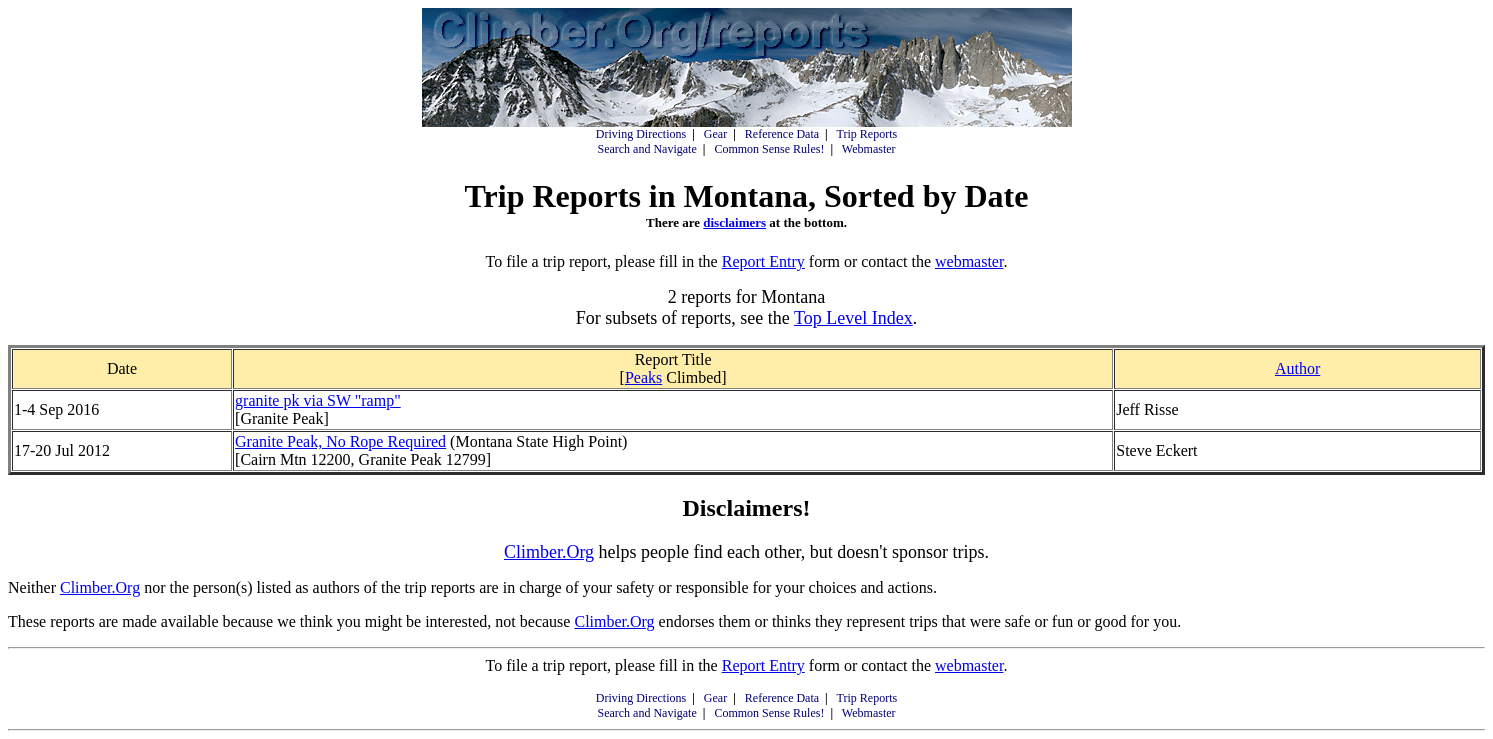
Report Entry (763, 261)
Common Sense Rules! (769, 149)
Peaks (643, 377)
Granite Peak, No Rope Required (340, 441)
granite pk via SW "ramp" (318, 400)
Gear (715, 134)
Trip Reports (867, 134)
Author (1297, 368)
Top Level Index (853, 318)
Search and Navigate (646, 149)
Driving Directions (641, 134)
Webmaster (869, 149)
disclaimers (734, 222)
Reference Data (782, 134)
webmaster (969, 261)
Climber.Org (549, 552)
